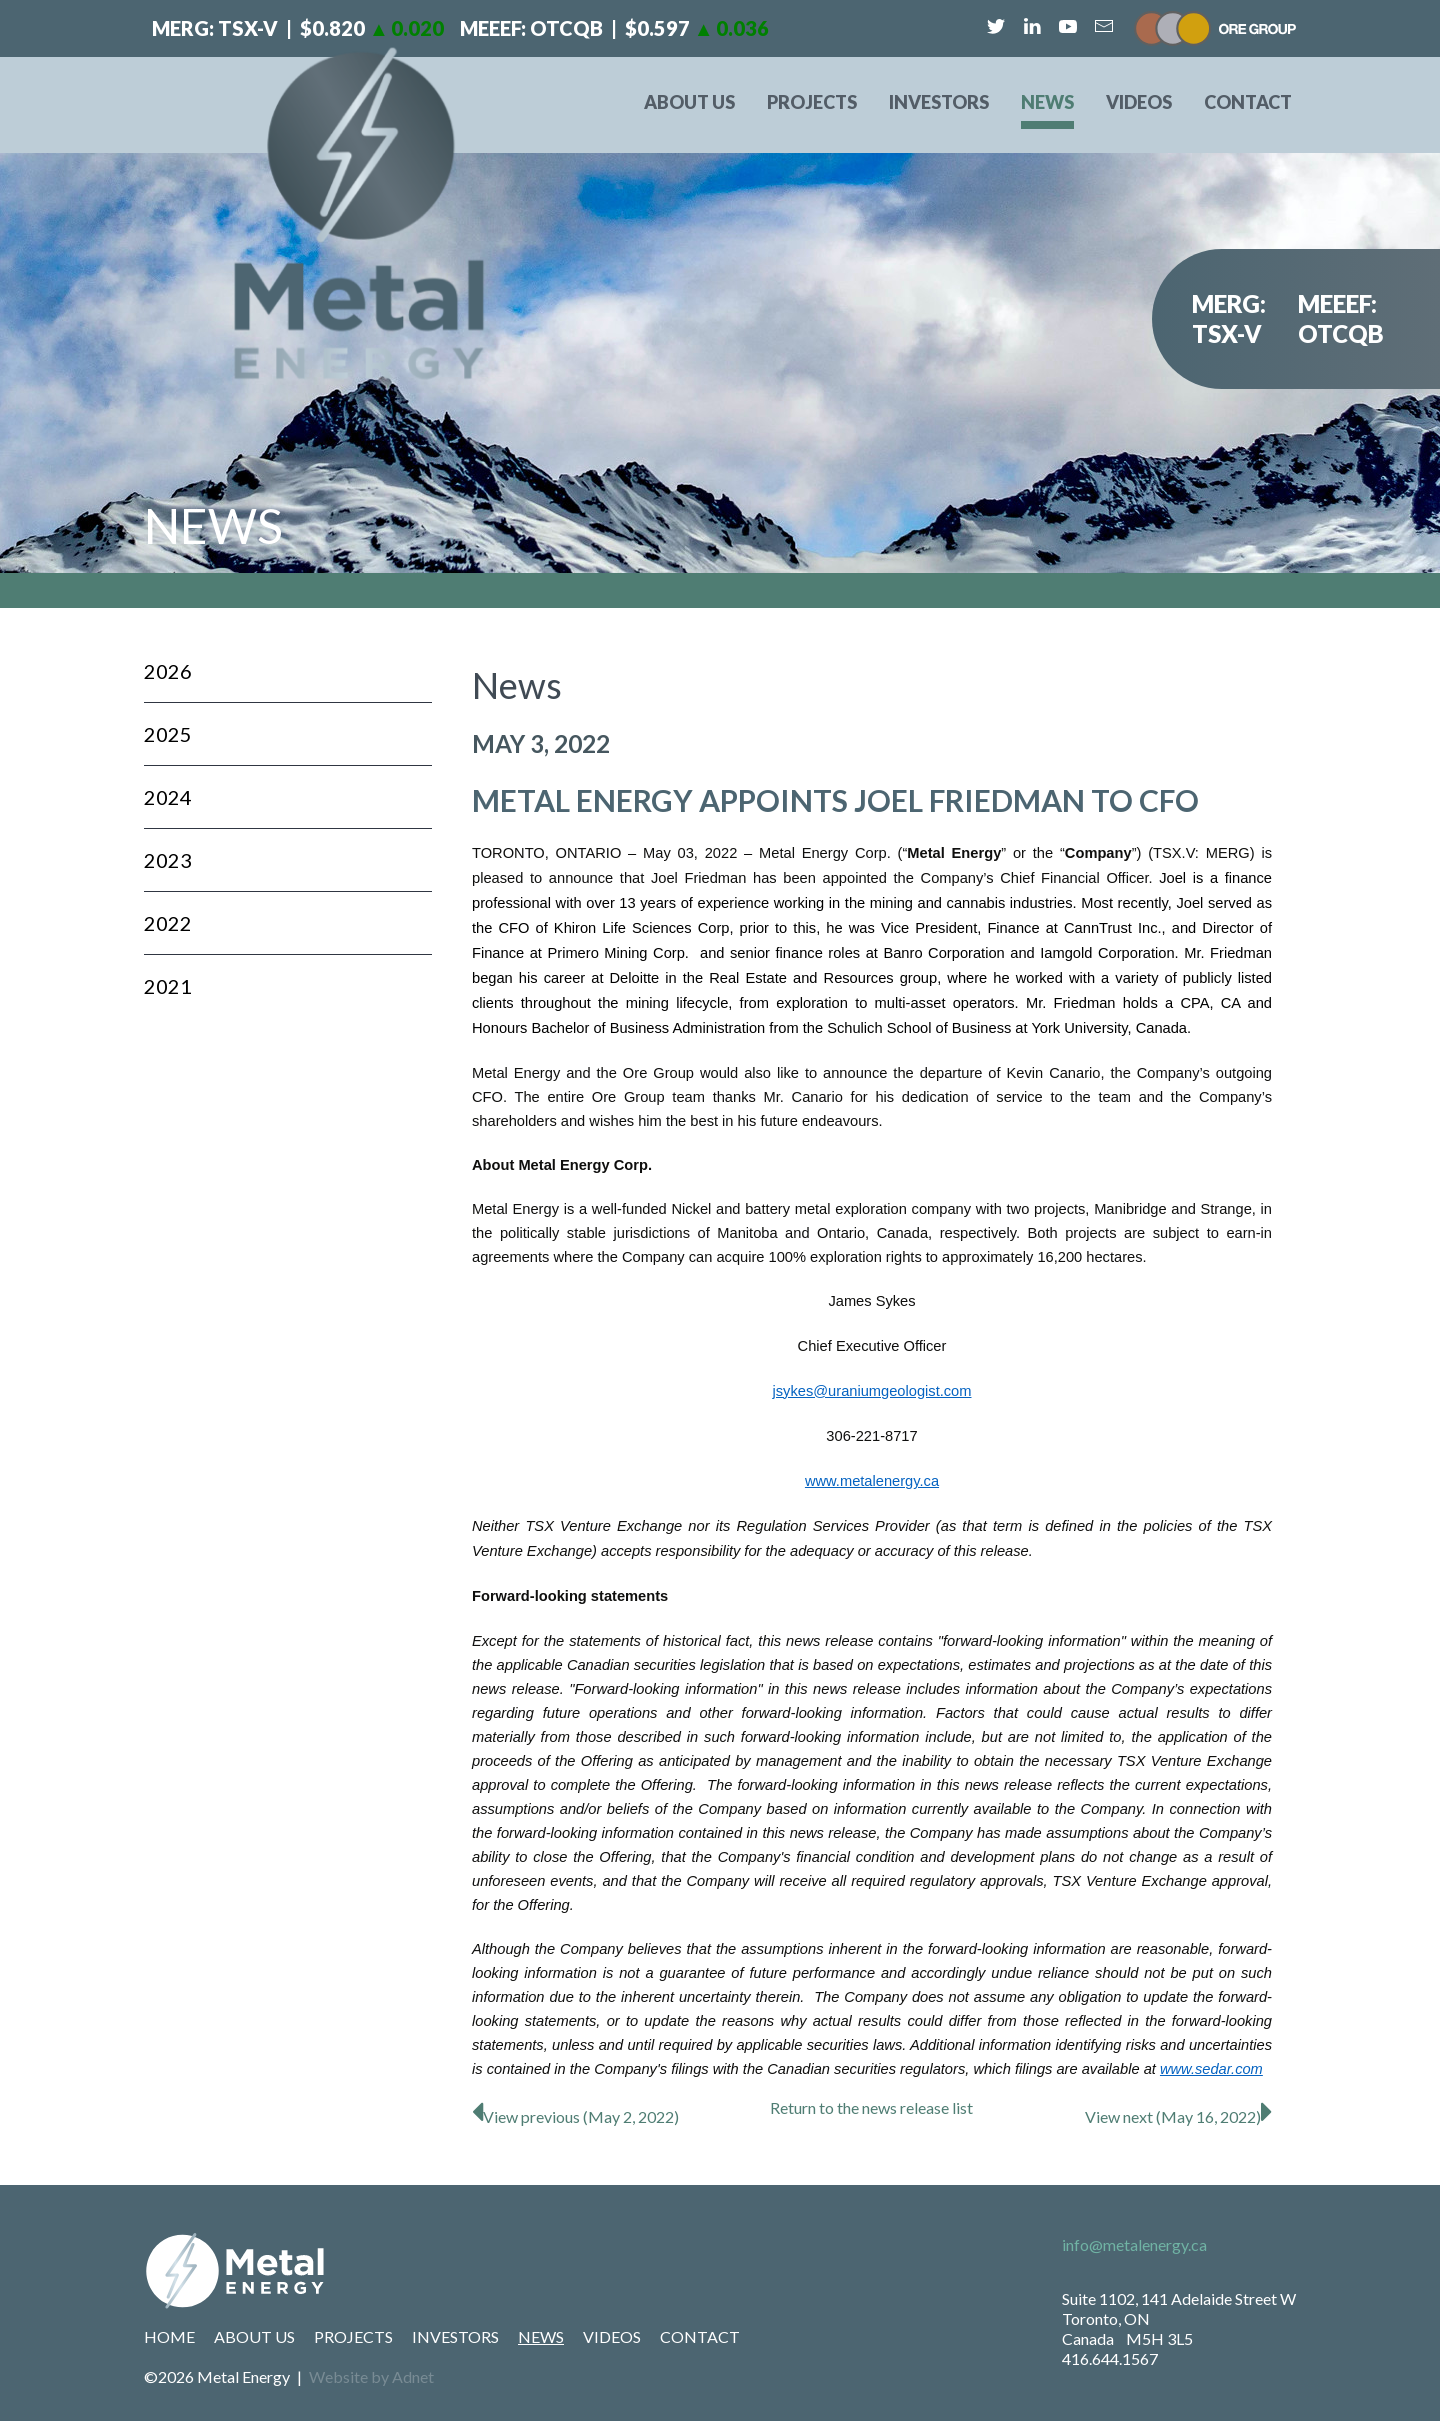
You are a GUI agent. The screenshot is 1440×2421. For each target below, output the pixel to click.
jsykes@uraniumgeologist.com (872, 1391)
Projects (812, 102)
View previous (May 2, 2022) (575, 2116)
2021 (168, 986)
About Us (689, 102)
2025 (168, 734)
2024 (168, 797)
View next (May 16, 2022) (1178, 2116)
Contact (1248, 102)
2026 (168, 671)
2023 (168, 860)
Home (169, 2336)
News (1047, 102)
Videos (1139, 102)
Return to (871, 2107)
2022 (168, 923)
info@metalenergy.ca (1134, 2244)
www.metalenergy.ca (872, 1481)
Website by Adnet (371, 2376)
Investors (939, 102)
